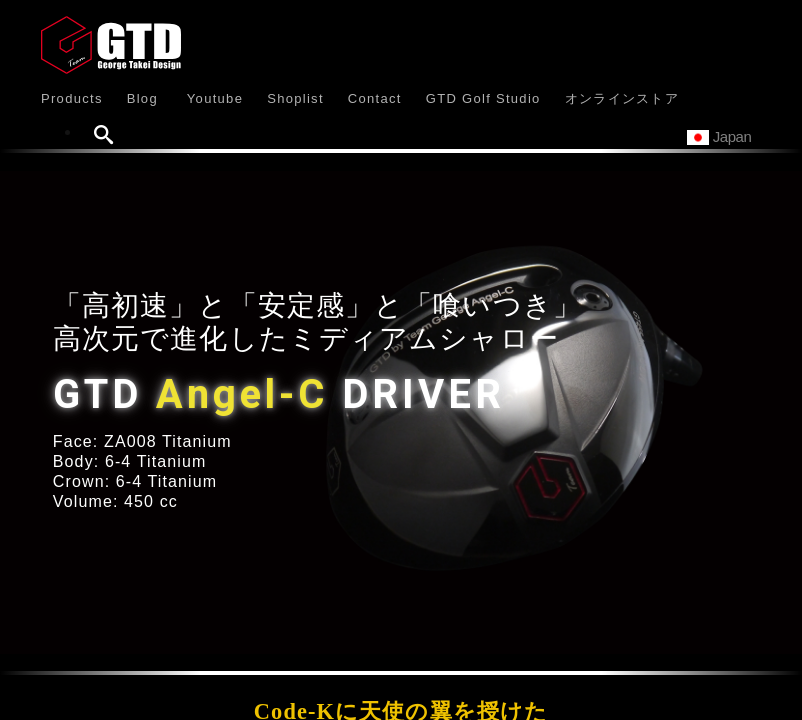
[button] (72, 98)
